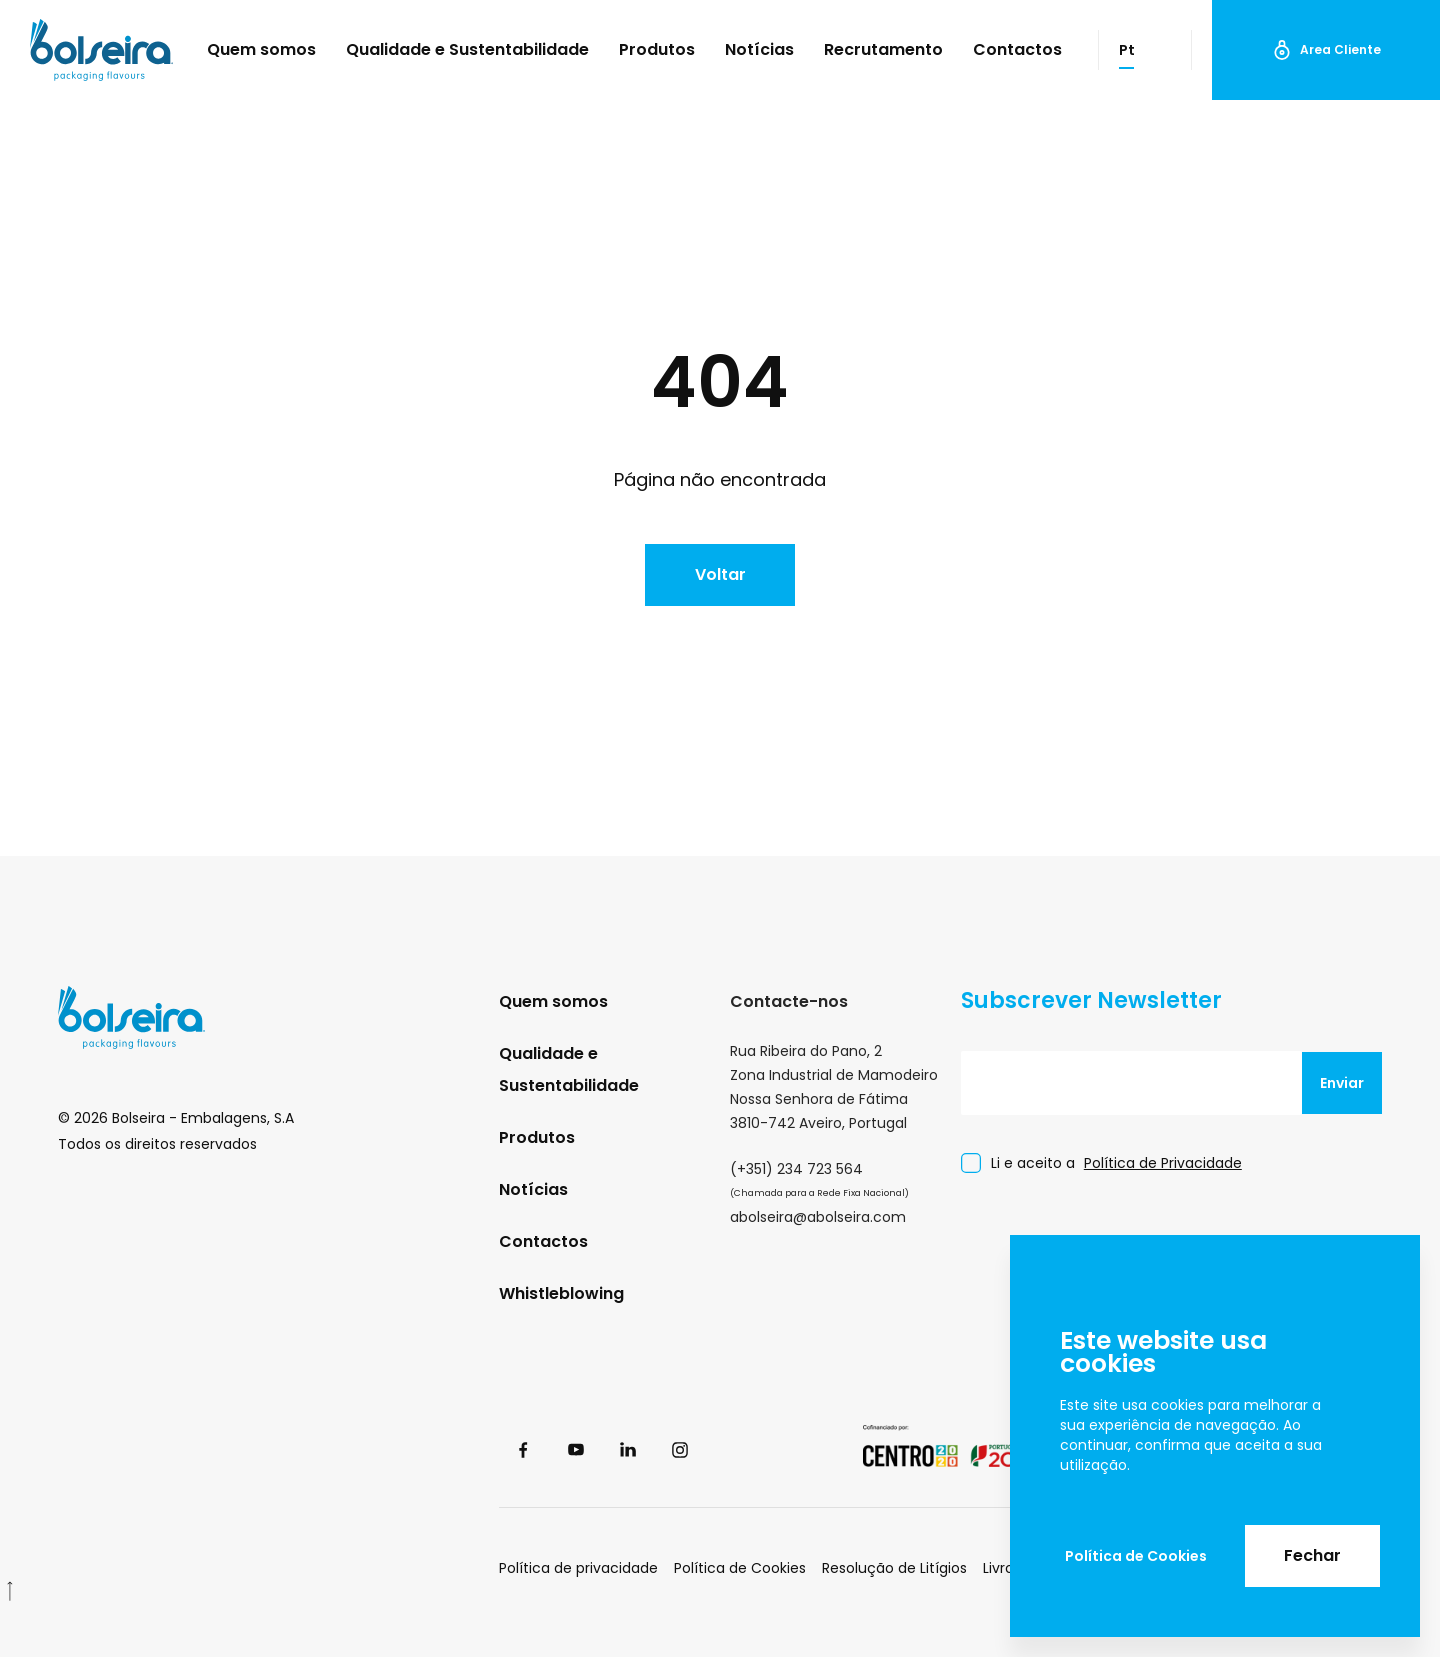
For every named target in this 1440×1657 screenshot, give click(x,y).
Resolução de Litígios (894, 1568)
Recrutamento (883, 49)
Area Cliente (1326, 50)
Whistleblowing (561, 1293)
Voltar (720, 574)
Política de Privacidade (1163, 1163)
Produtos (657, 49)
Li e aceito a (1116, 1163)
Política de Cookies (1136, 1556)
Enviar (1342, 1083)
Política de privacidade (578, 1568)
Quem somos (261, 49)
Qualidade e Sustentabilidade (467, 49)
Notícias (759, 49)
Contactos (1017, 49)
